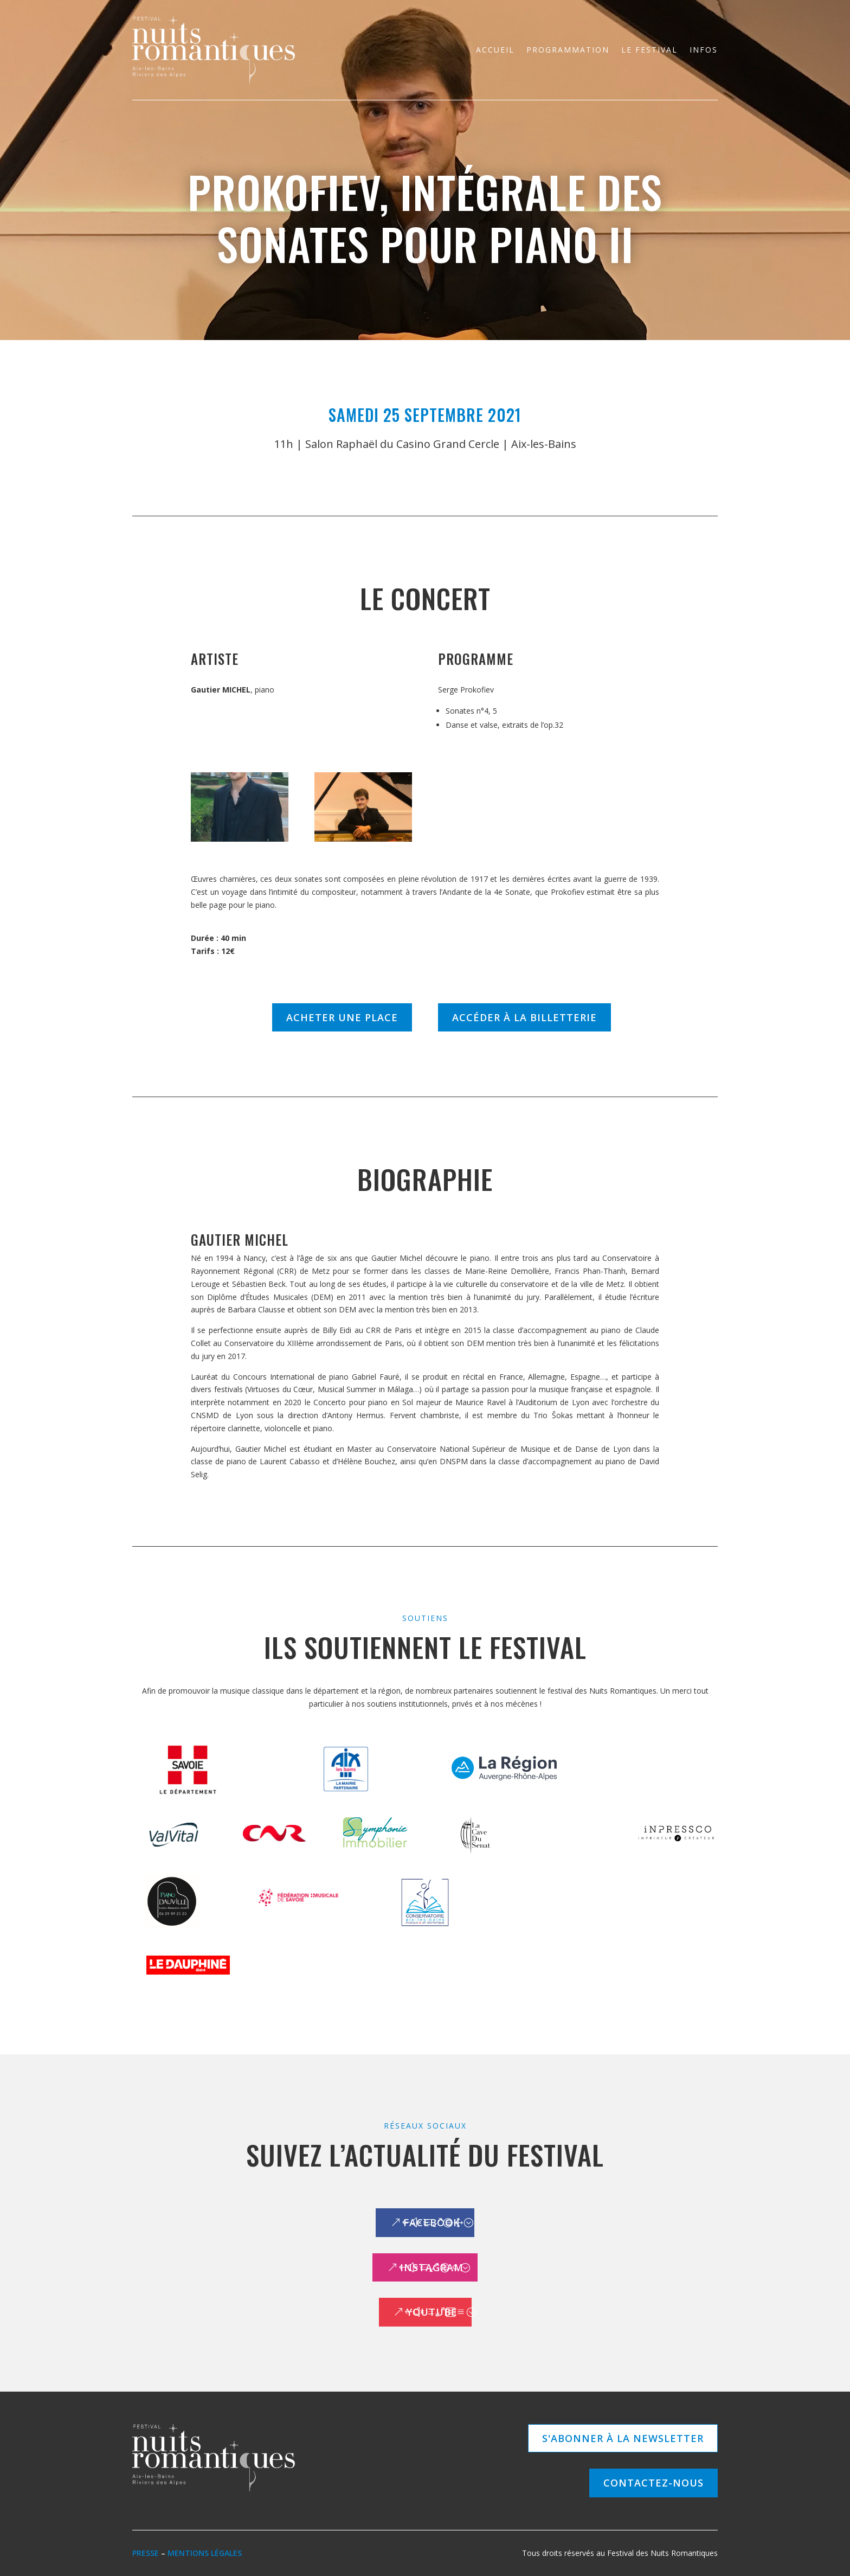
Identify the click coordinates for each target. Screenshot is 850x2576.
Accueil (495, 49)
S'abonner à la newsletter (623, 2438)
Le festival (649, 49)
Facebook (431, 2222)
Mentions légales (205, 2553)
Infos (704, 49)
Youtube (432, 2311)
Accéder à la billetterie (524, 1017)
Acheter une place (342, 1017)
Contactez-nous (653, 2482)
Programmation (567, 49)
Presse (145, 2553)
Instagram (431, 2267)
